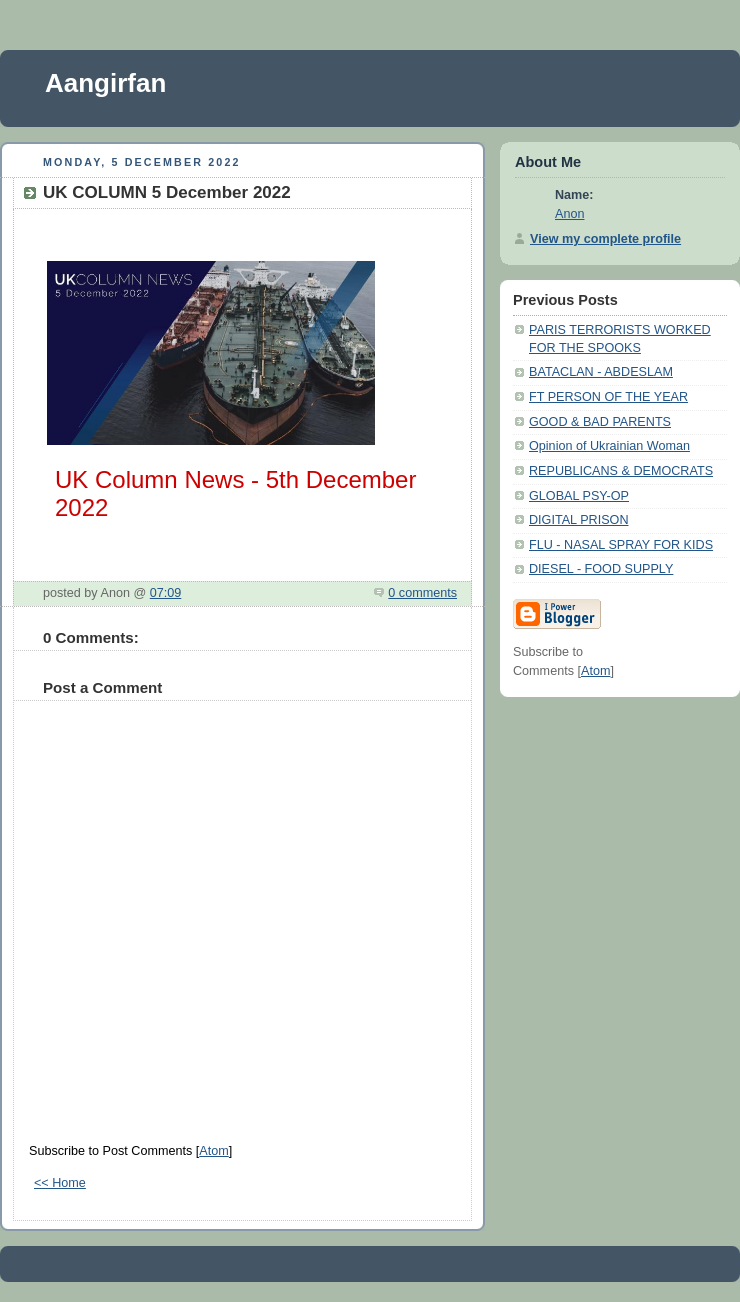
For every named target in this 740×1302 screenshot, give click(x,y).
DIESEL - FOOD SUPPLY (601, 569)
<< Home (60, 1183)
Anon (569, 214)
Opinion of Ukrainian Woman (609, 446)
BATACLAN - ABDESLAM (601, 372)
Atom (213, 1151)
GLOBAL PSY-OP (579, 496)
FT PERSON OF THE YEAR (608, 397)
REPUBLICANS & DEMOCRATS (621, 471)
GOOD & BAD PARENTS (600, 422)
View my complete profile (605, 239)
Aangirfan (105, 83)
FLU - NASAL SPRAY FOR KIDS (621, 545)
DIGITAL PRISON (579, 520)
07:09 (166, 593)
